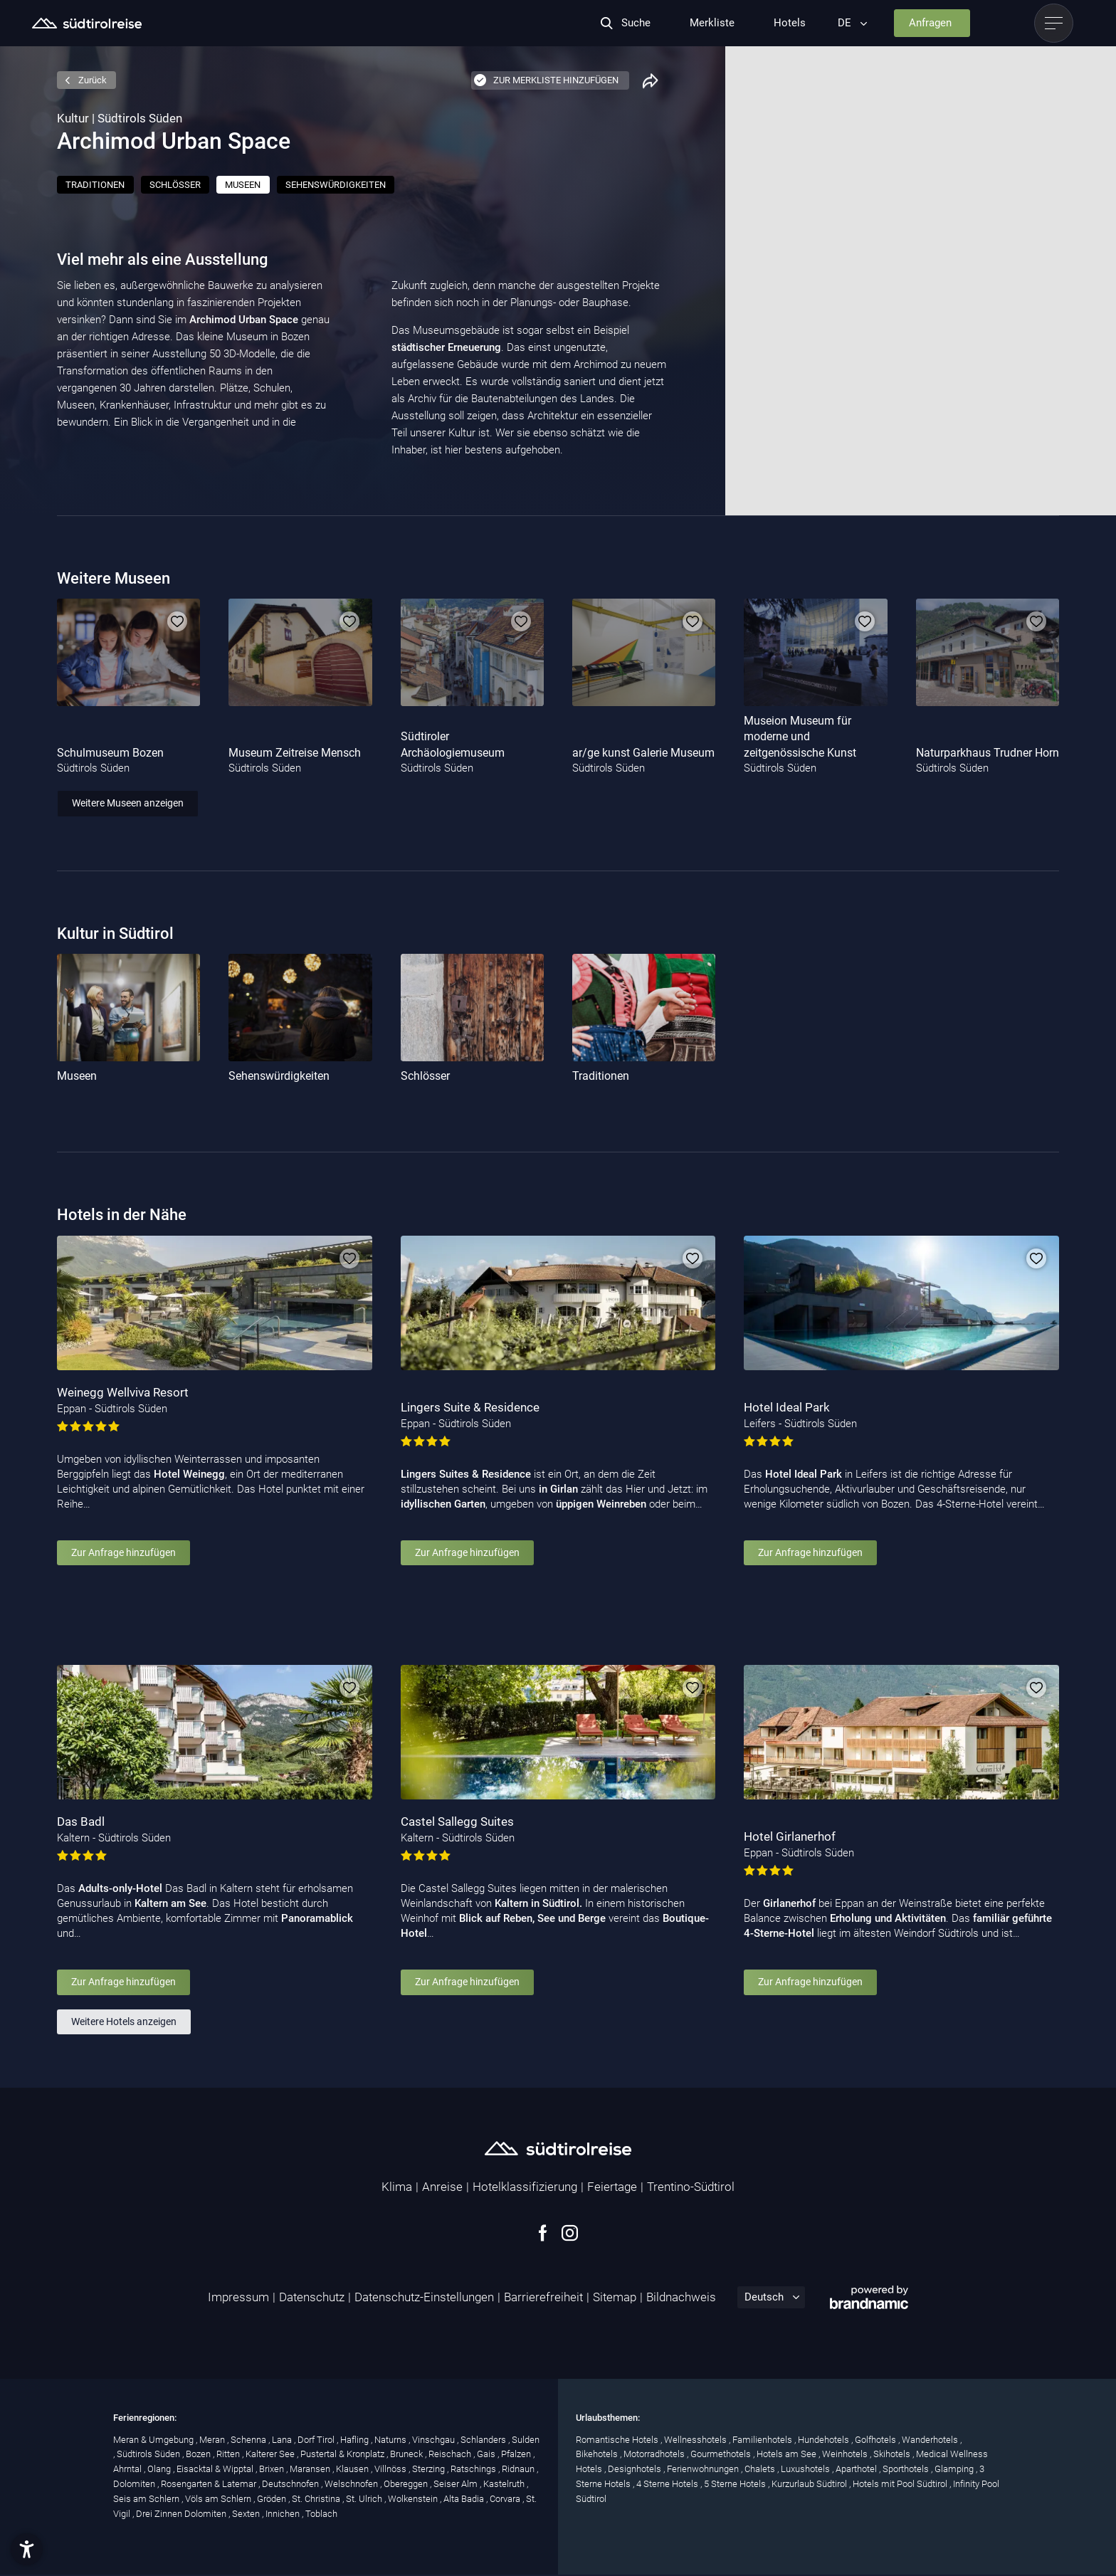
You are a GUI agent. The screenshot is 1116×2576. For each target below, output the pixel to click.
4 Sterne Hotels (668, 2483)
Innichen (283, 2513)
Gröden (272, 2498)
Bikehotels (598, 2454)
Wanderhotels (931, 2439)
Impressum (238, 2297)
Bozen (199, 2454)
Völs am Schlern (219, 2498)
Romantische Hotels (618, 2439)
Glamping (955, 2469)
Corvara (506, 2498)
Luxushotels (806, 2469)
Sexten (247, 2513)
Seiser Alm (456, 2483)
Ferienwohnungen (704, 2469)
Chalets (760, 2469)
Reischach (450, 2454)
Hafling (355, 2439)
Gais (487, 2454)
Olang (160, 2469)
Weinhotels (846, 2454)
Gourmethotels (721, 2454)
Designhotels (635, 2469)
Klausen (353, 2469)
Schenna (249, 2439)
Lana (283, 2439)
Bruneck (407, 2454)
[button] (27, 2549)
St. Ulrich (365, 2498)
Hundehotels (824, 2439)
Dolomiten (135, 2483)
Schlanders (484, 2439)
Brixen (272, 2469)
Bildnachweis (681, 2297)
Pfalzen (517, 2454)
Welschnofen (352, 2483)
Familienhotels (763, 2439)
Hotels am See (787, 2454)
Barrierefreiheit (543, 2297)
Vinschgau (434, 2439)
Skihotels (892, 2454)
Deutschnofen (291, 2483)
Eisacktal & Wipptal (216, 2469)
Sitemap (614, 2297)
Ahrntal (128, 2469)
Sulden (525, 2439)
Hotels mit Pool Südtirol (901, 2483)
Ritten (229, 2454)
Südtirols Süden (149, 2454)
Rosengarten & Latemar (209, 2483)
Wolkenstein (414, 2498)
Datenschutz (311, 2297)
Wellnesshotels (696, 2439)
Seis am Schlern (147, 2498)
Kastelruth (505, 2483)
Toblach (321, 2513)
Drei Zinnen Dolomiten (182, 2513)
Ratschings (474, 2469)
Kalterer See (271, 2454)
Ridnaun (519, 2469)
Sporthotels (907, 2469)
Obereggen (407, 2483)
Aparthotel (857, 2469)
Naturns (391, 2439)
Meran (213, 2439)
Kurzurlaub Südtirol (810, 2483)
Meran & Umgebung (154, 2439)
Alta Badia (464, 2498)
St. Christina (317, 2498)
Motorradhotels (655, 2454)
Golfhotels (876, 2439)
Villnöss (391, 2469)
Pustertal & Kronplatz (343, 2454)
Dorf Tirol (317, 2439)
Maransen (311, 2469)
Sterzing (429, 2469)
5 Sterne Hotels (736, 2483)
